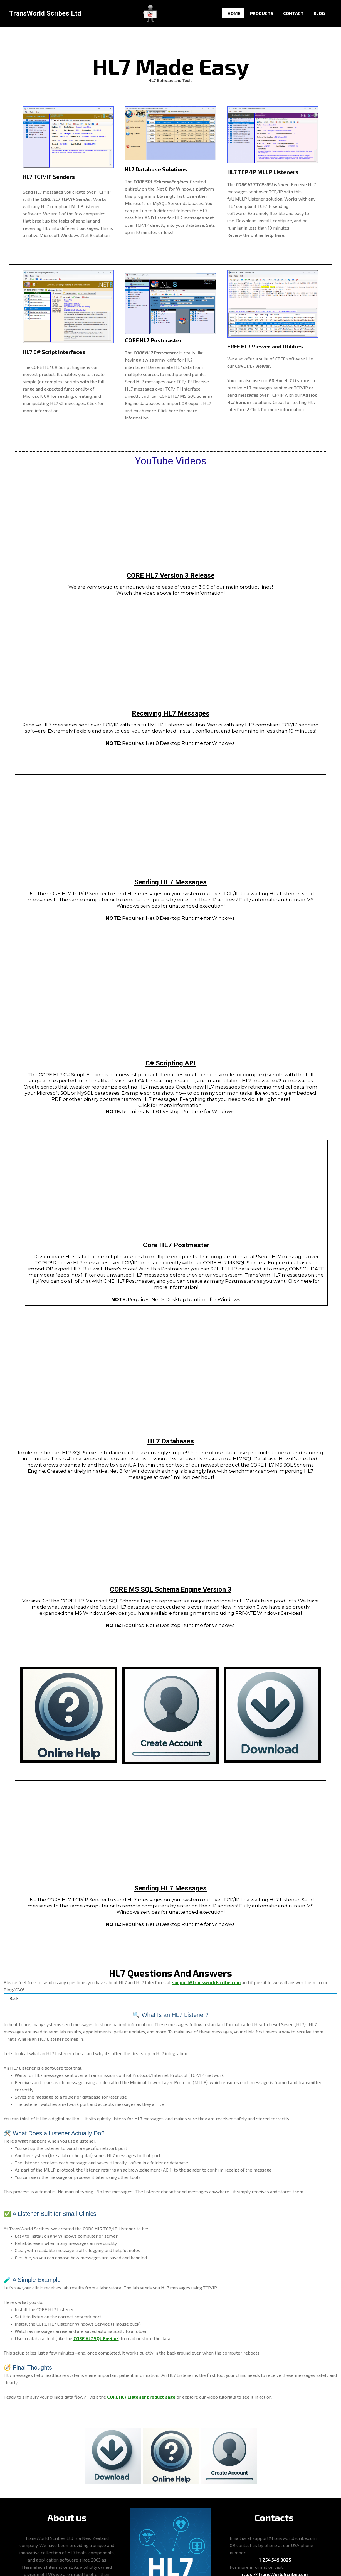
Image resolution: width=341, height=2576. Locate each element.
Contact (293, 13)
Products (261, 13)
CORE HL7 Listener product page (141, 2396)
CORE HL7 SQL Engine (95, 2338)
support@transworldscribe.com (206, 1982)
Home (234, 13)
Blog (319, 13)
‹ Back (12, 1998)
